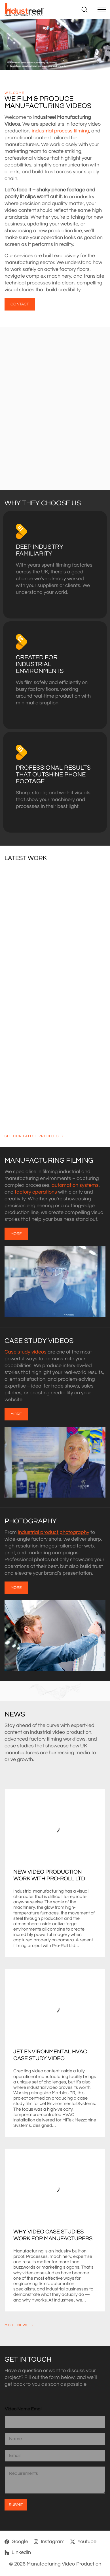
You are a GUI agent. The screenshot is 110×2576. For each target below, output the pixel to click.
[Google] (16, 2541)
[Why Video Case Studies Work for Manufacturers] (55, 2188)
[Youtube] (83, 2541)
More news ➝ (19, 2325)
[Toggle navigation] (100, 10)
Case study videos (25, 1352)
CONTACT (19, 304)
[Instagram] (49, 2541)
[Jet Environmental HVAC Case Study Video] (55, 2008)
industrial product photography (53, 1532)
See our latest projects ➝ (34, 1136)
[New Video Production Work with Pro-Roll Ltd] (55, 1828)
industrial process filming (60, 131)
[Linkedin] (18, 2552)
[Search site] (84, 10)
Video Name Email (23, 2409)
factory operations (36, 1192)
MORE (16, 1234)
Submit (16, 2505)
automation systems (75, 1185)
